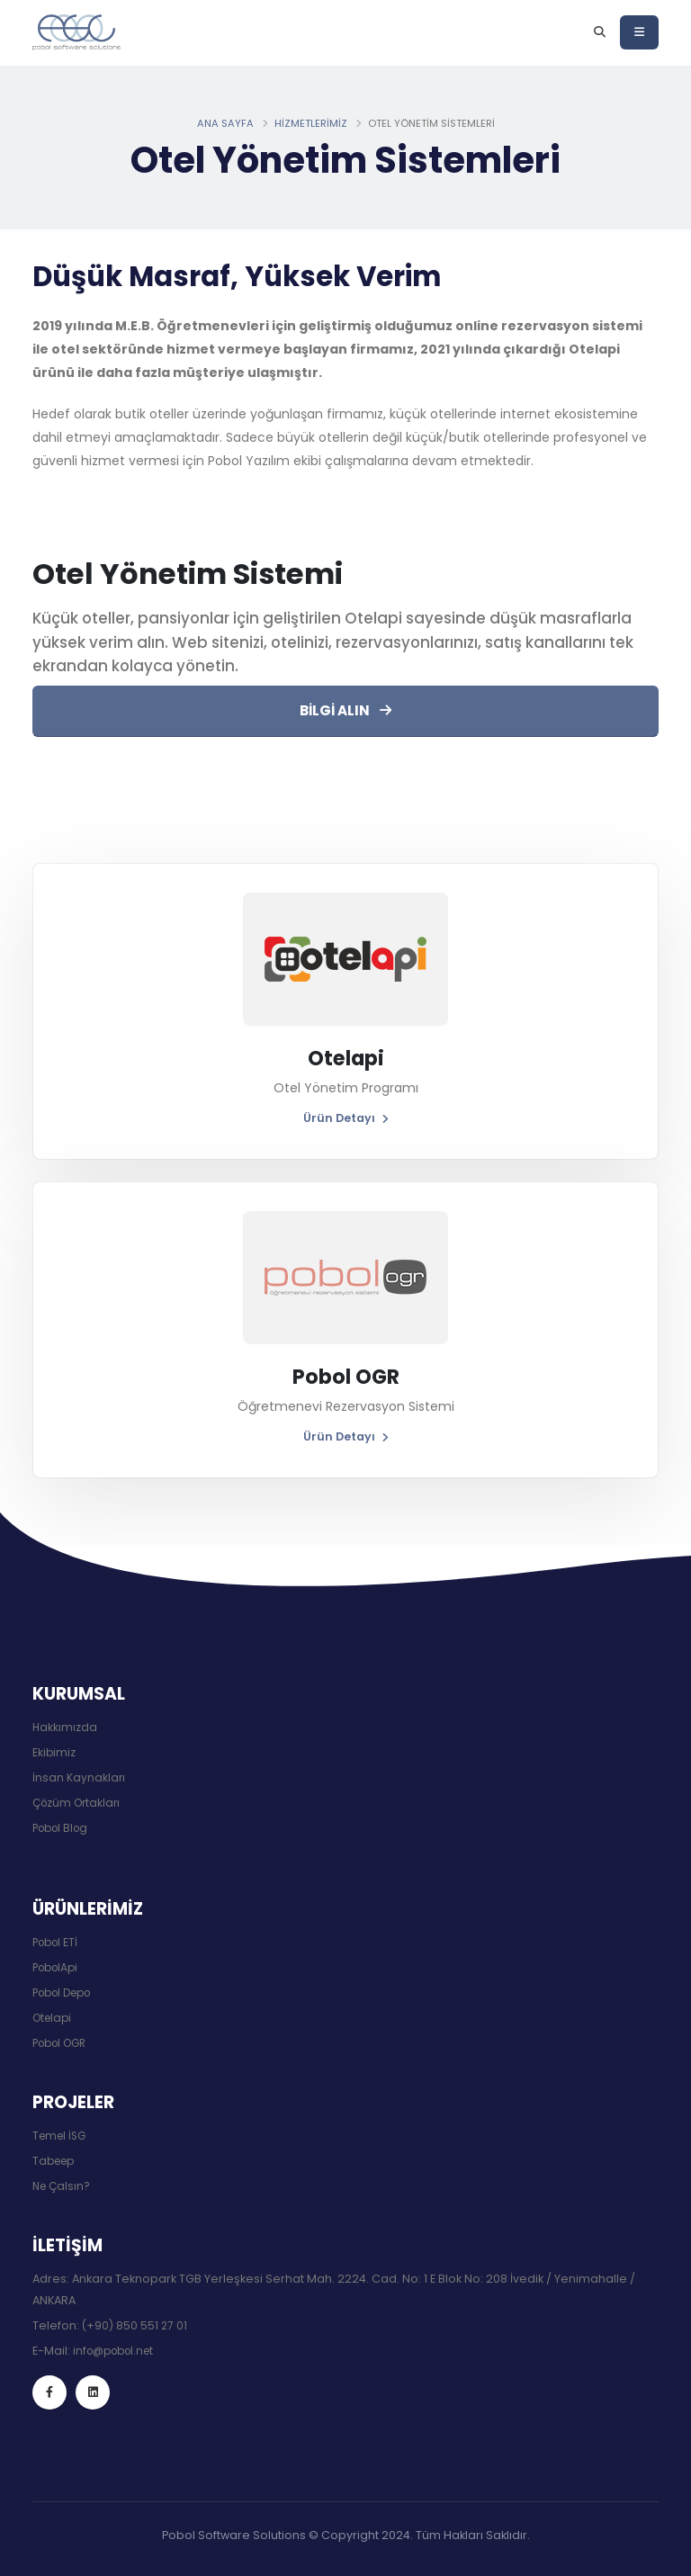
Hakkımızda (65, 1727)
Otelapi (54, 2017)
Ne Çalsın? (63, 2186)
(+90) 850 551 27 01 (135, 2325)
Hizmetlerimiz (310, 124)
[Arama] (600, 32)
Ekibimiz (54, 1752)
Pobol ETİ (57, 1942)
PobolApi (58, 1967)
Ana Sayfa (225, 124)
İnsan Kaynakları (79, 1777)
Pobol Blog (63, 1828)
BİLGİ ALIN (345, 710)
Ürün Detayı (346, 1118)
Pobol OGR (63, 2043)
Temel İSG (61, 2135)
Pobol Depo (66, 1992)
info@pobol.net (118, 2350)
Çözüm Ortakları (79, 1802)
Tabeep (55, 2160)
